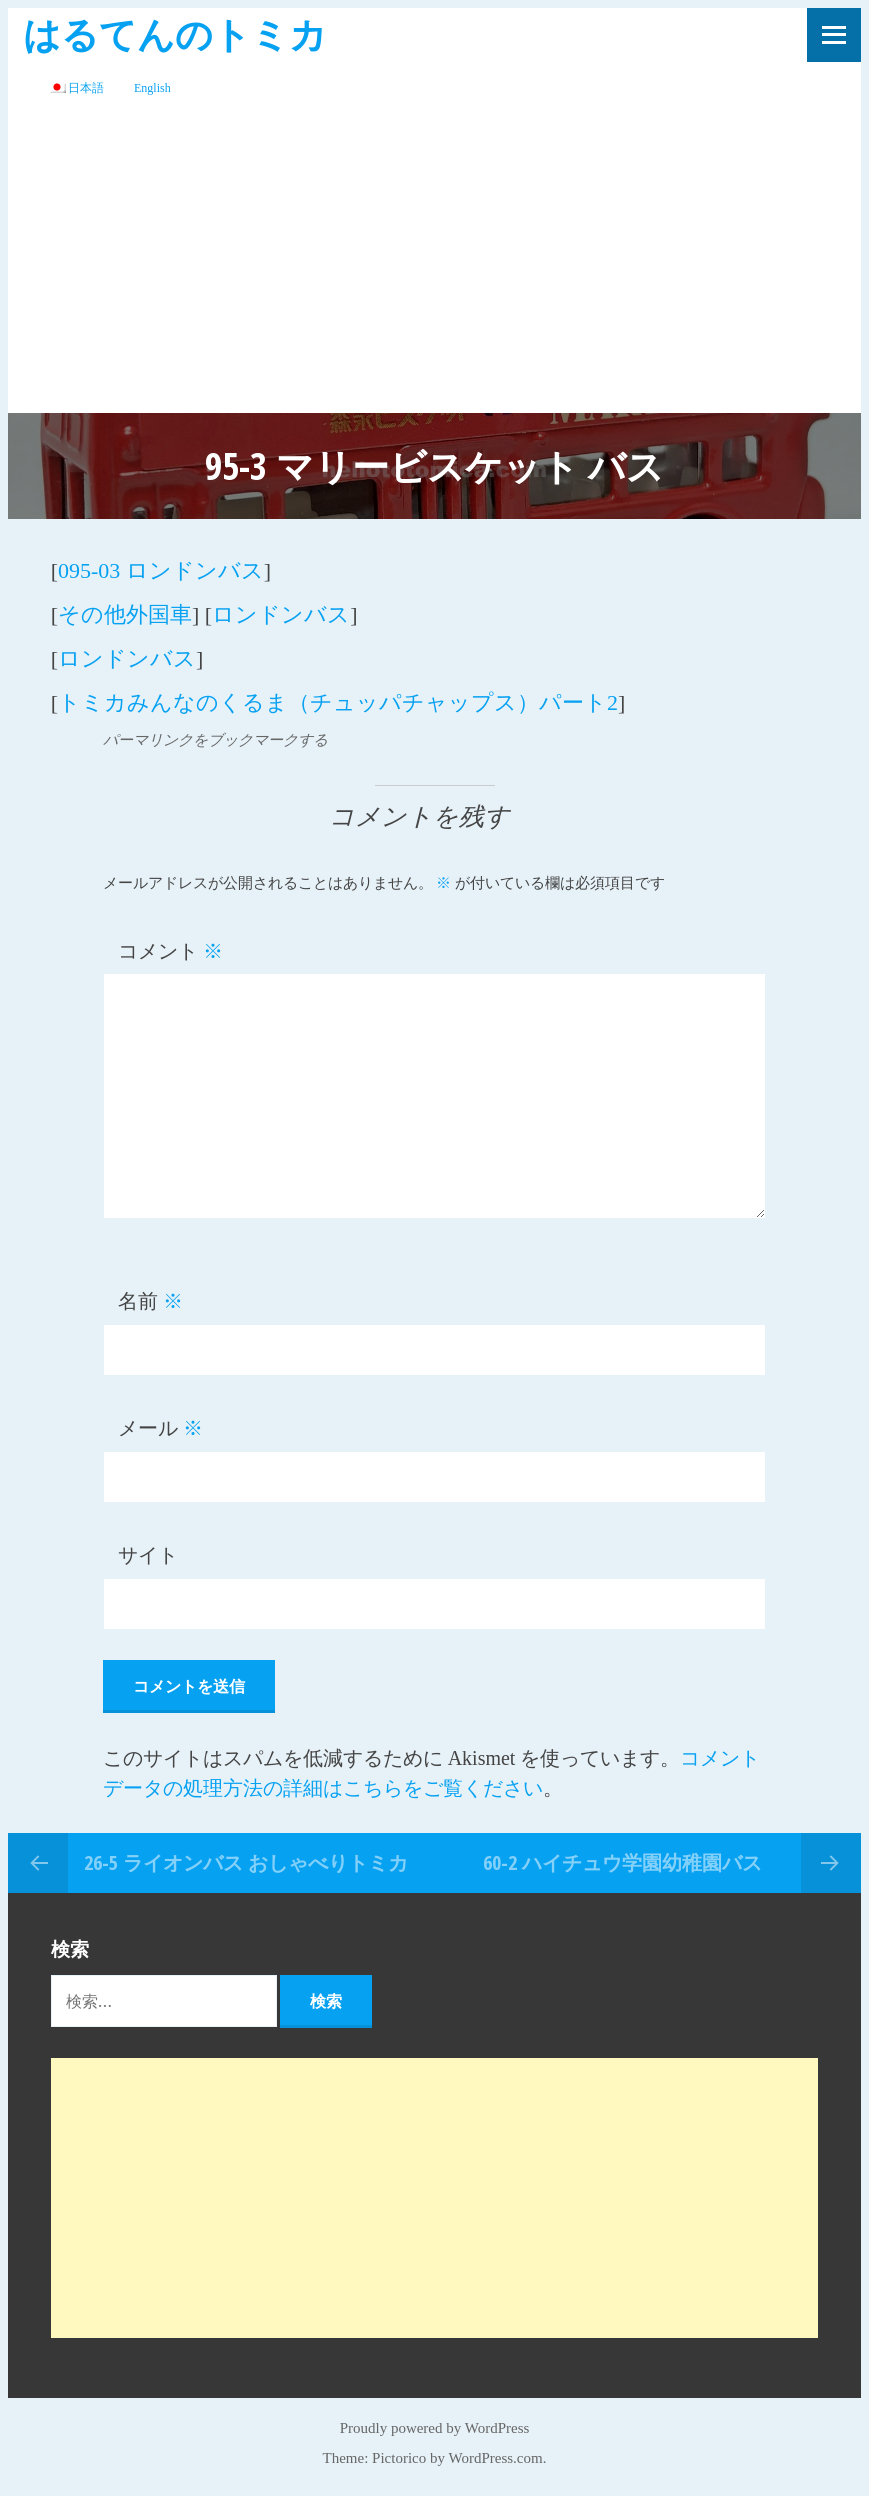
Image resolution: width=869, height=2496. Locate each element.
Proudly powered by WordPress (435, 2428)
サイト (148, 1555)
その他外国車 (125, 614)
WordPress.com (496, 2458)
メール (160, 1428)
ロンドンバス (281, 614)
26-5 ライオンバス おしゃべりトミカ (246, 1862)
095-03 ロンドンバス (161, 570)
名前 (150, 1301)
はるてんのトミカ (175, 33)
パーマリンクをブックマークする (215, 740)
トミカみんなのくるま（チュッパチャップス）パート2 (338, 702)
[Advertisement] (434, 263)
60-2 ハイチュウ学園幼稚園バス (622, 1862)
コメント (170, 951)
